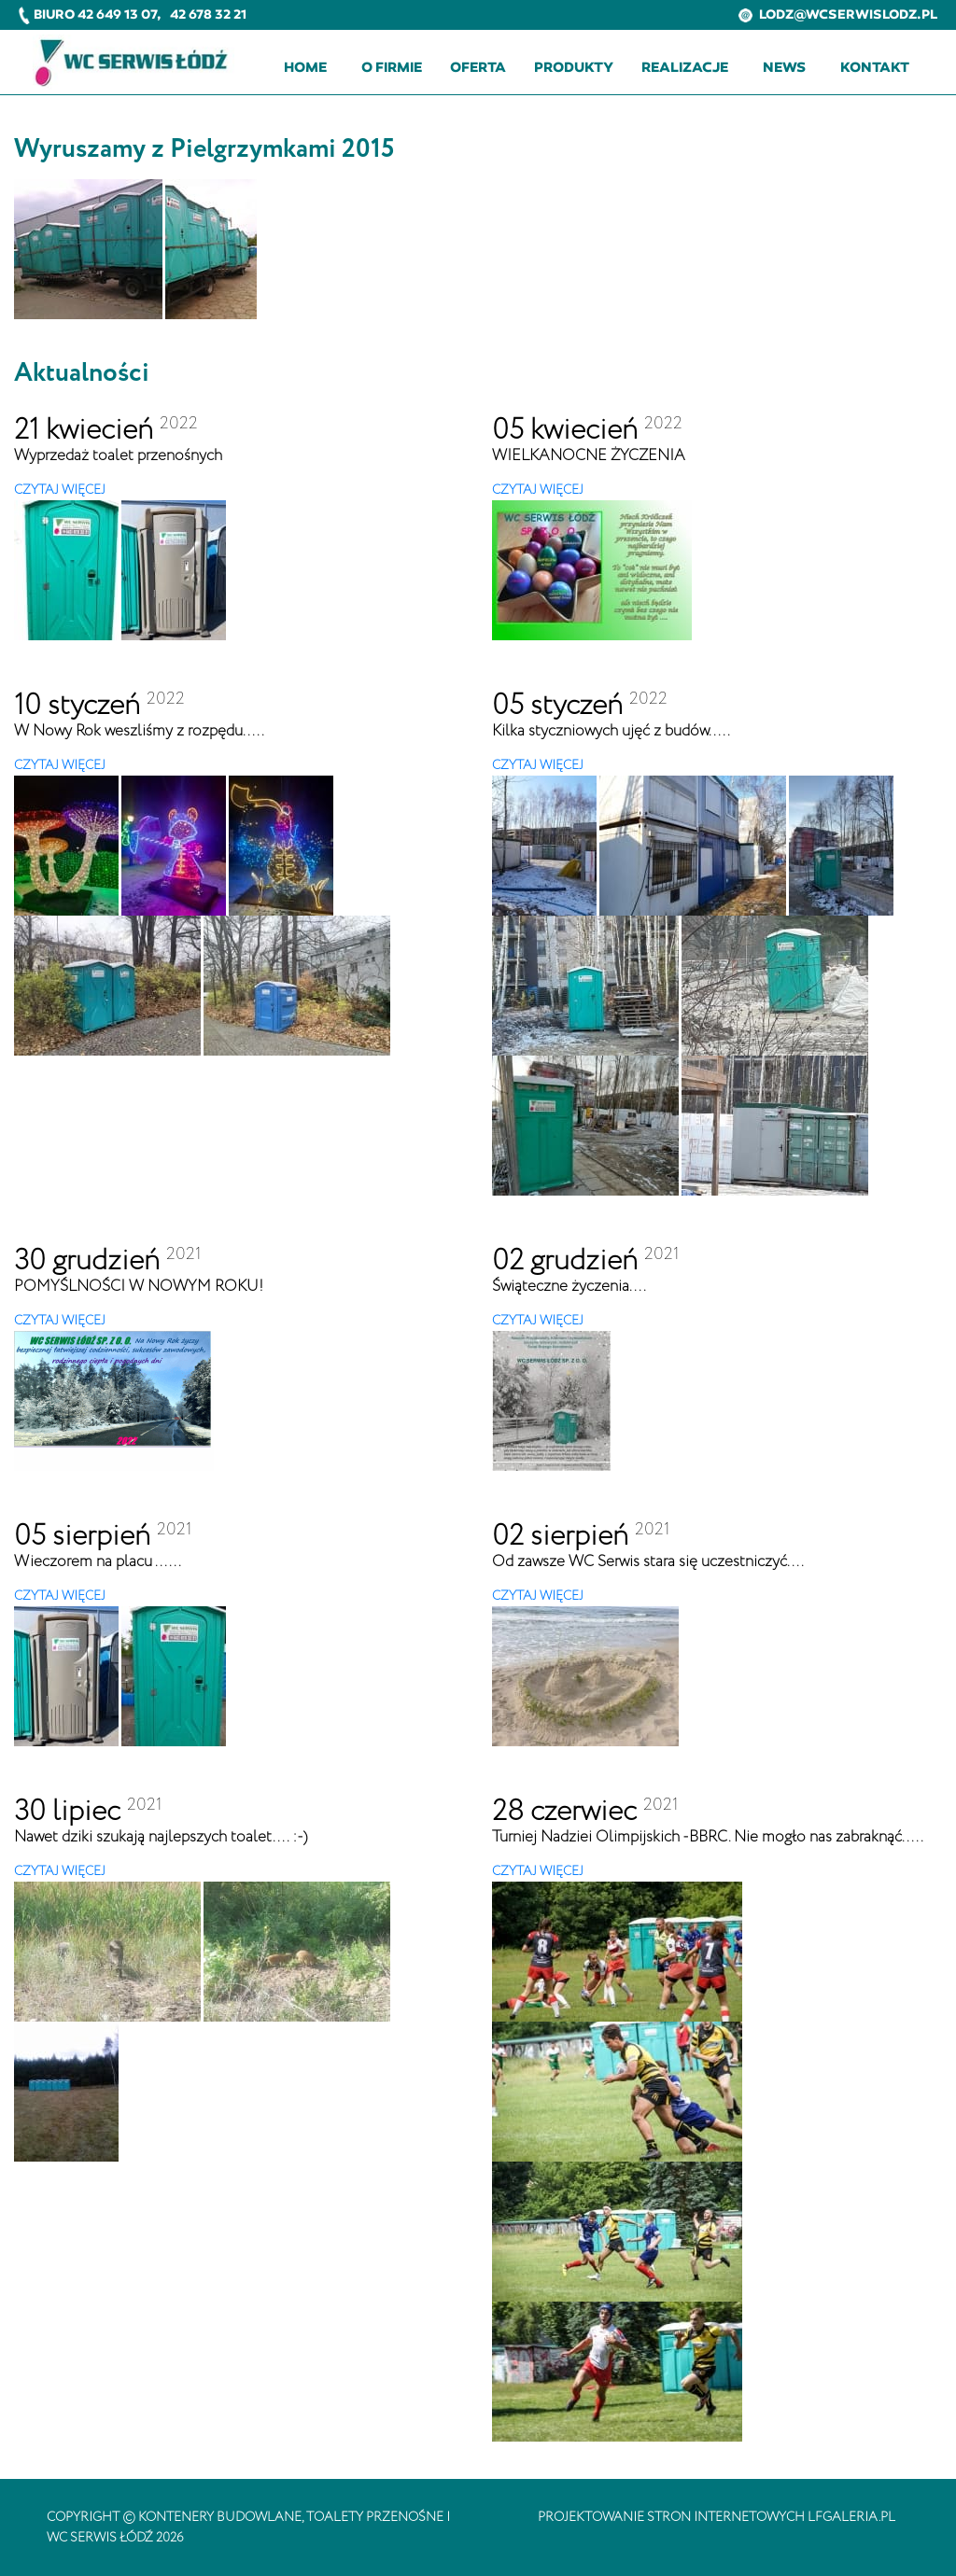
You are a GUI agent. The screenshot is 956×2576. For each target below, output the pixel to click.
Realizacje (684, 67)
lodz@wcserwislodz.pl (837, 14)
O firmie (391, 67)
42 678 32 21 (208, 14)
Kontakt (874, 67)
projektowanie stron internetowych (671, 2517)
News (784, 67)
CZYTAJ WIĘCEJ (59, 490)
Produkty (573, 67)
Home (305, 67)
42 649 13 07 (117, 14)
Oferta (478, 67)
